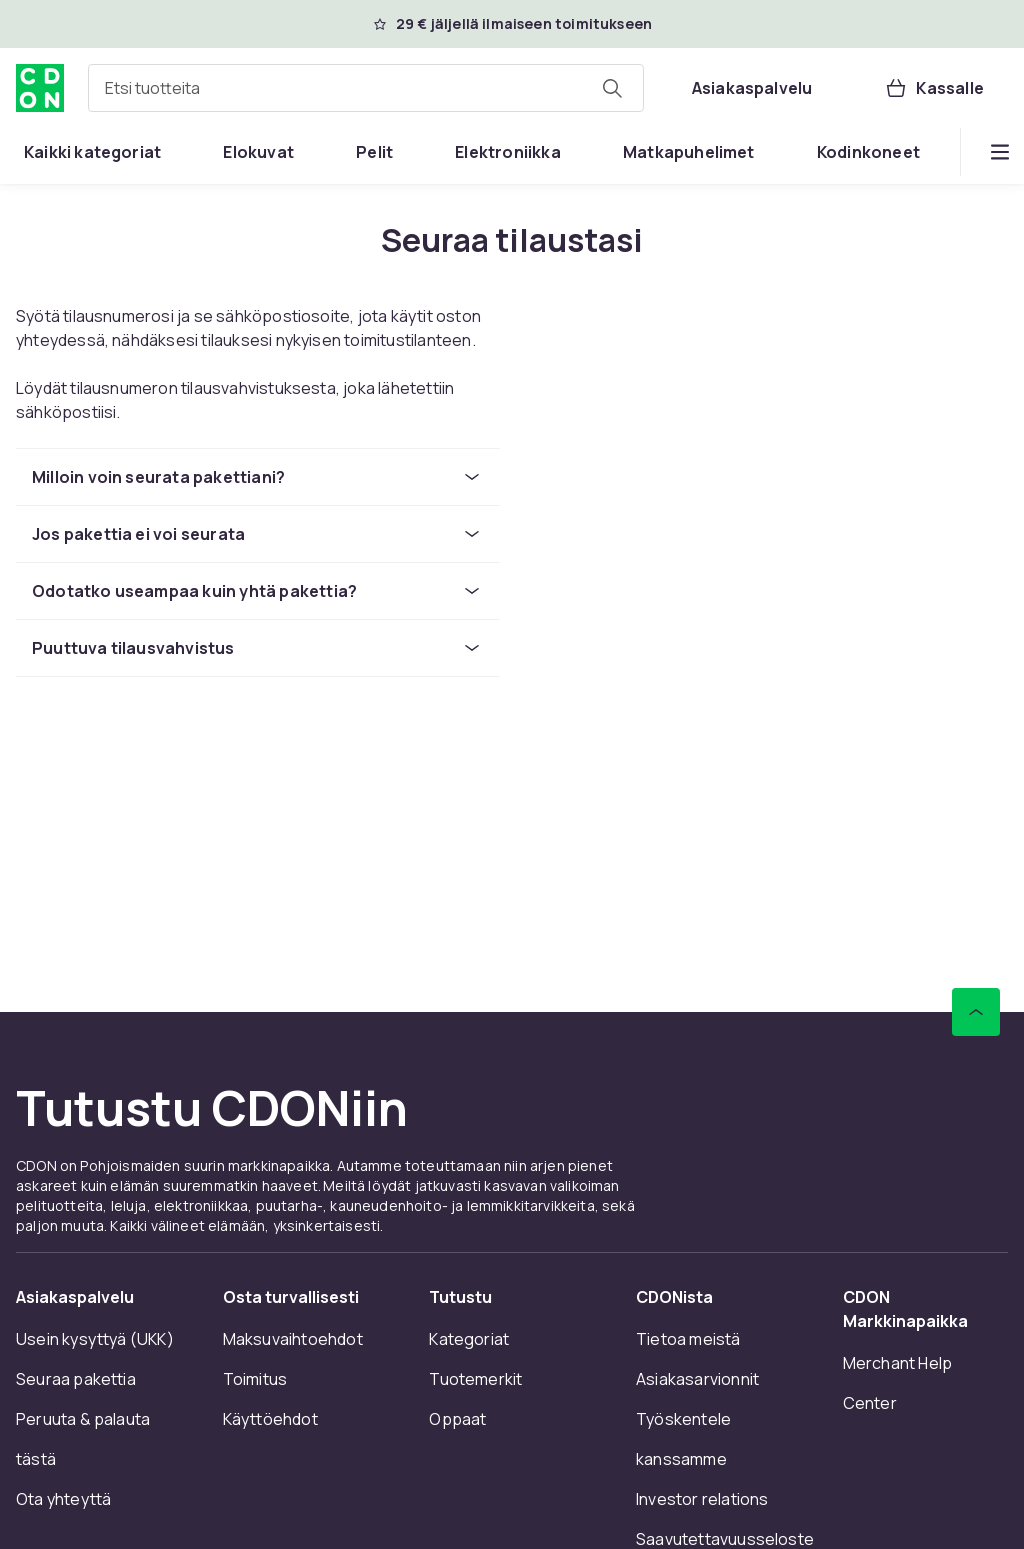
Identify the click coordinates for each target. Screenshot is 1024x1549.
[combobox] (366, 88)
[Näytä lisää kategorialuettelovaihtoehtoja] (1000, 152)
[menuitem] (92, 152)
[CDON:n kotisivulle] (40, 88)
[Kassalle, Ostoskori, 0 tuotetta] (934, 88)
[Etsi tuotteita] (612, 88)
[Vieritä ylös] (976, 1012)
